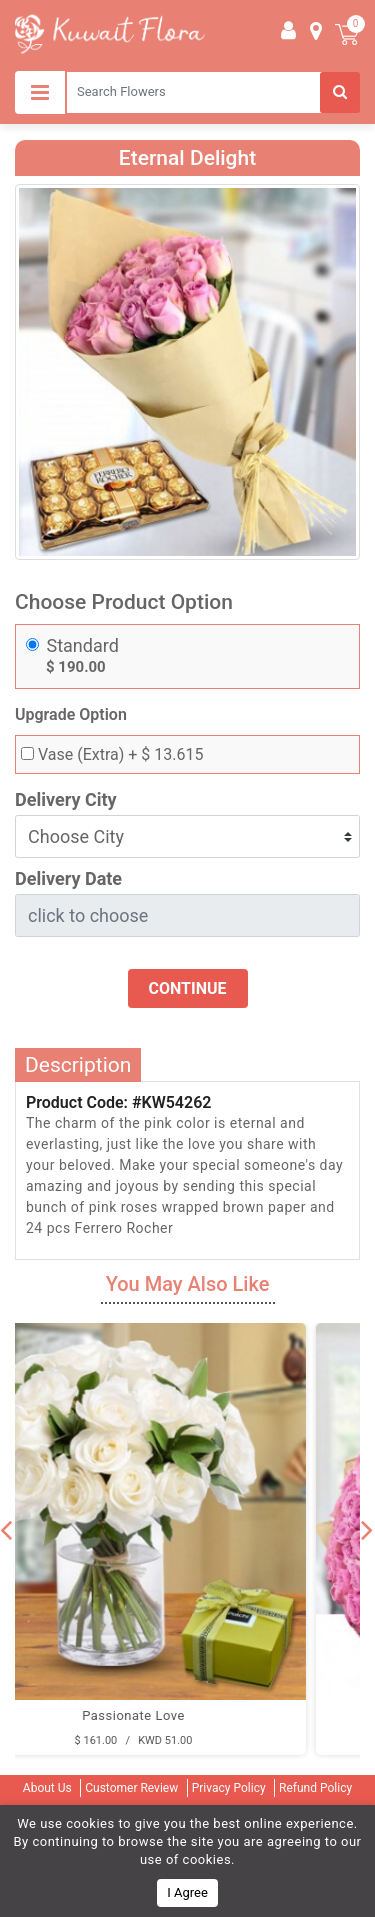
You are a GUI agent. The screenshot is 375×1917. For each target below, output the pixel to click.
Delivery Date (68, 878)
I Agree (187, 1892)
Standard (83, 645)
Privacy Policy (229, 1788)
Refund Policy (315, 1788)
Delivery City (66, 799)
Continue (188, 988)
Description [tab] (78, 1065)
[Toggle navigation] (40, 92)
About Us (47, 1788)
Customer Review (131, 1788)
